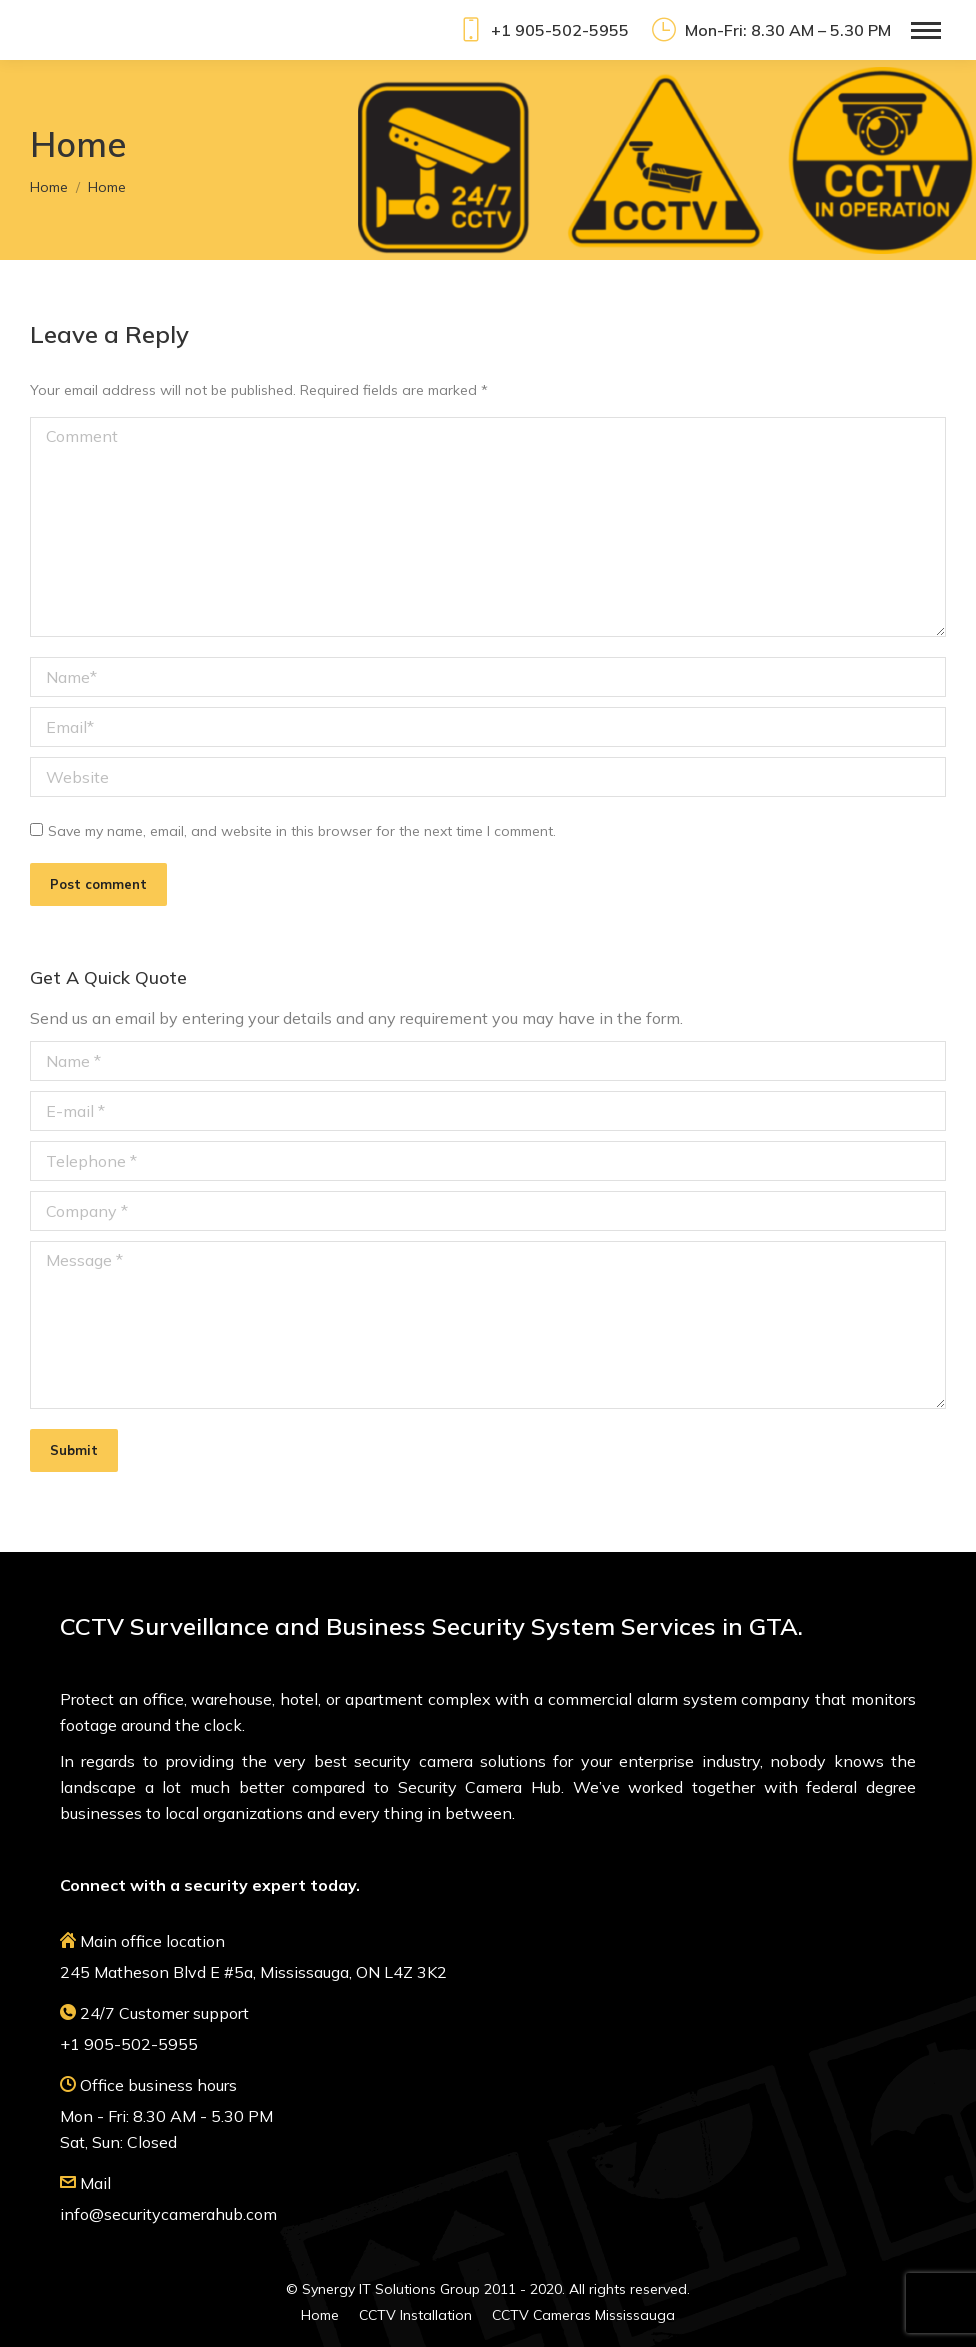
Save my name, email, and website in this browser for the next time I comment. (302, 831)
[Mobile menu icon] (926, 30)
